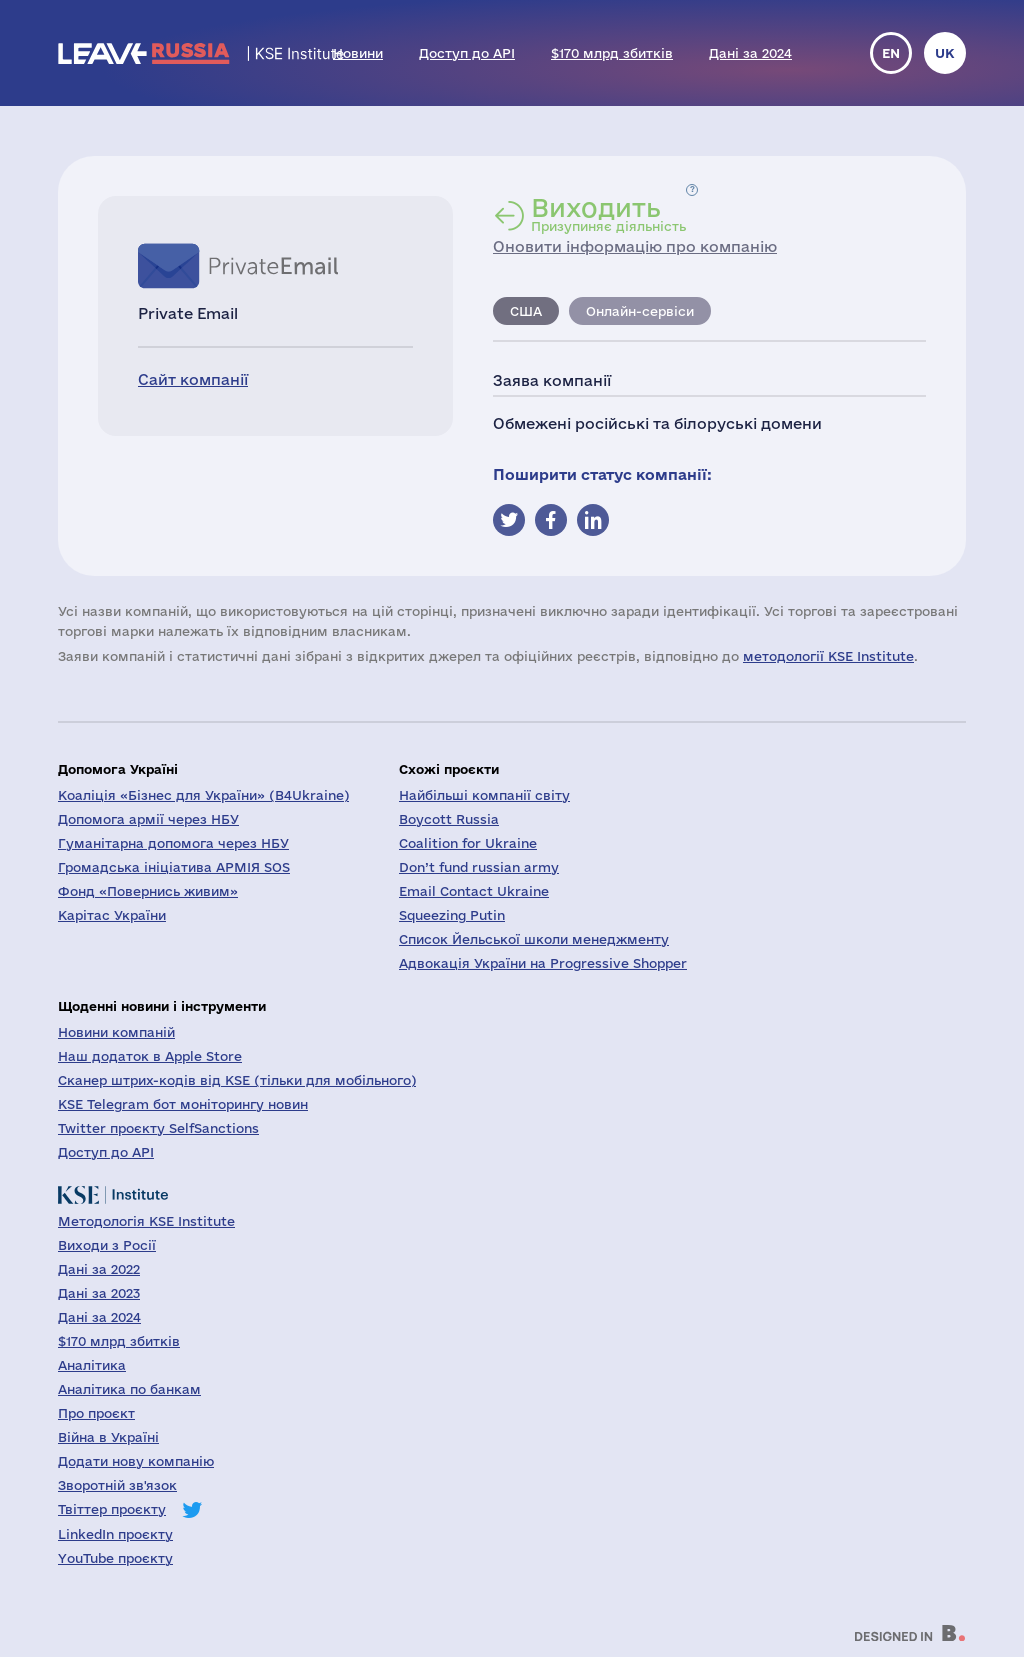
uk (945, 53)
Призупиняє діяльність (608, 214)
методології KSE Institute (828, 656)
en (891, 53)
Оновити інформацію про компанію (635, 246)
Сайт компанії (193, 379)
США (526, 311)
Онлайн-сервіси (640, 311)
